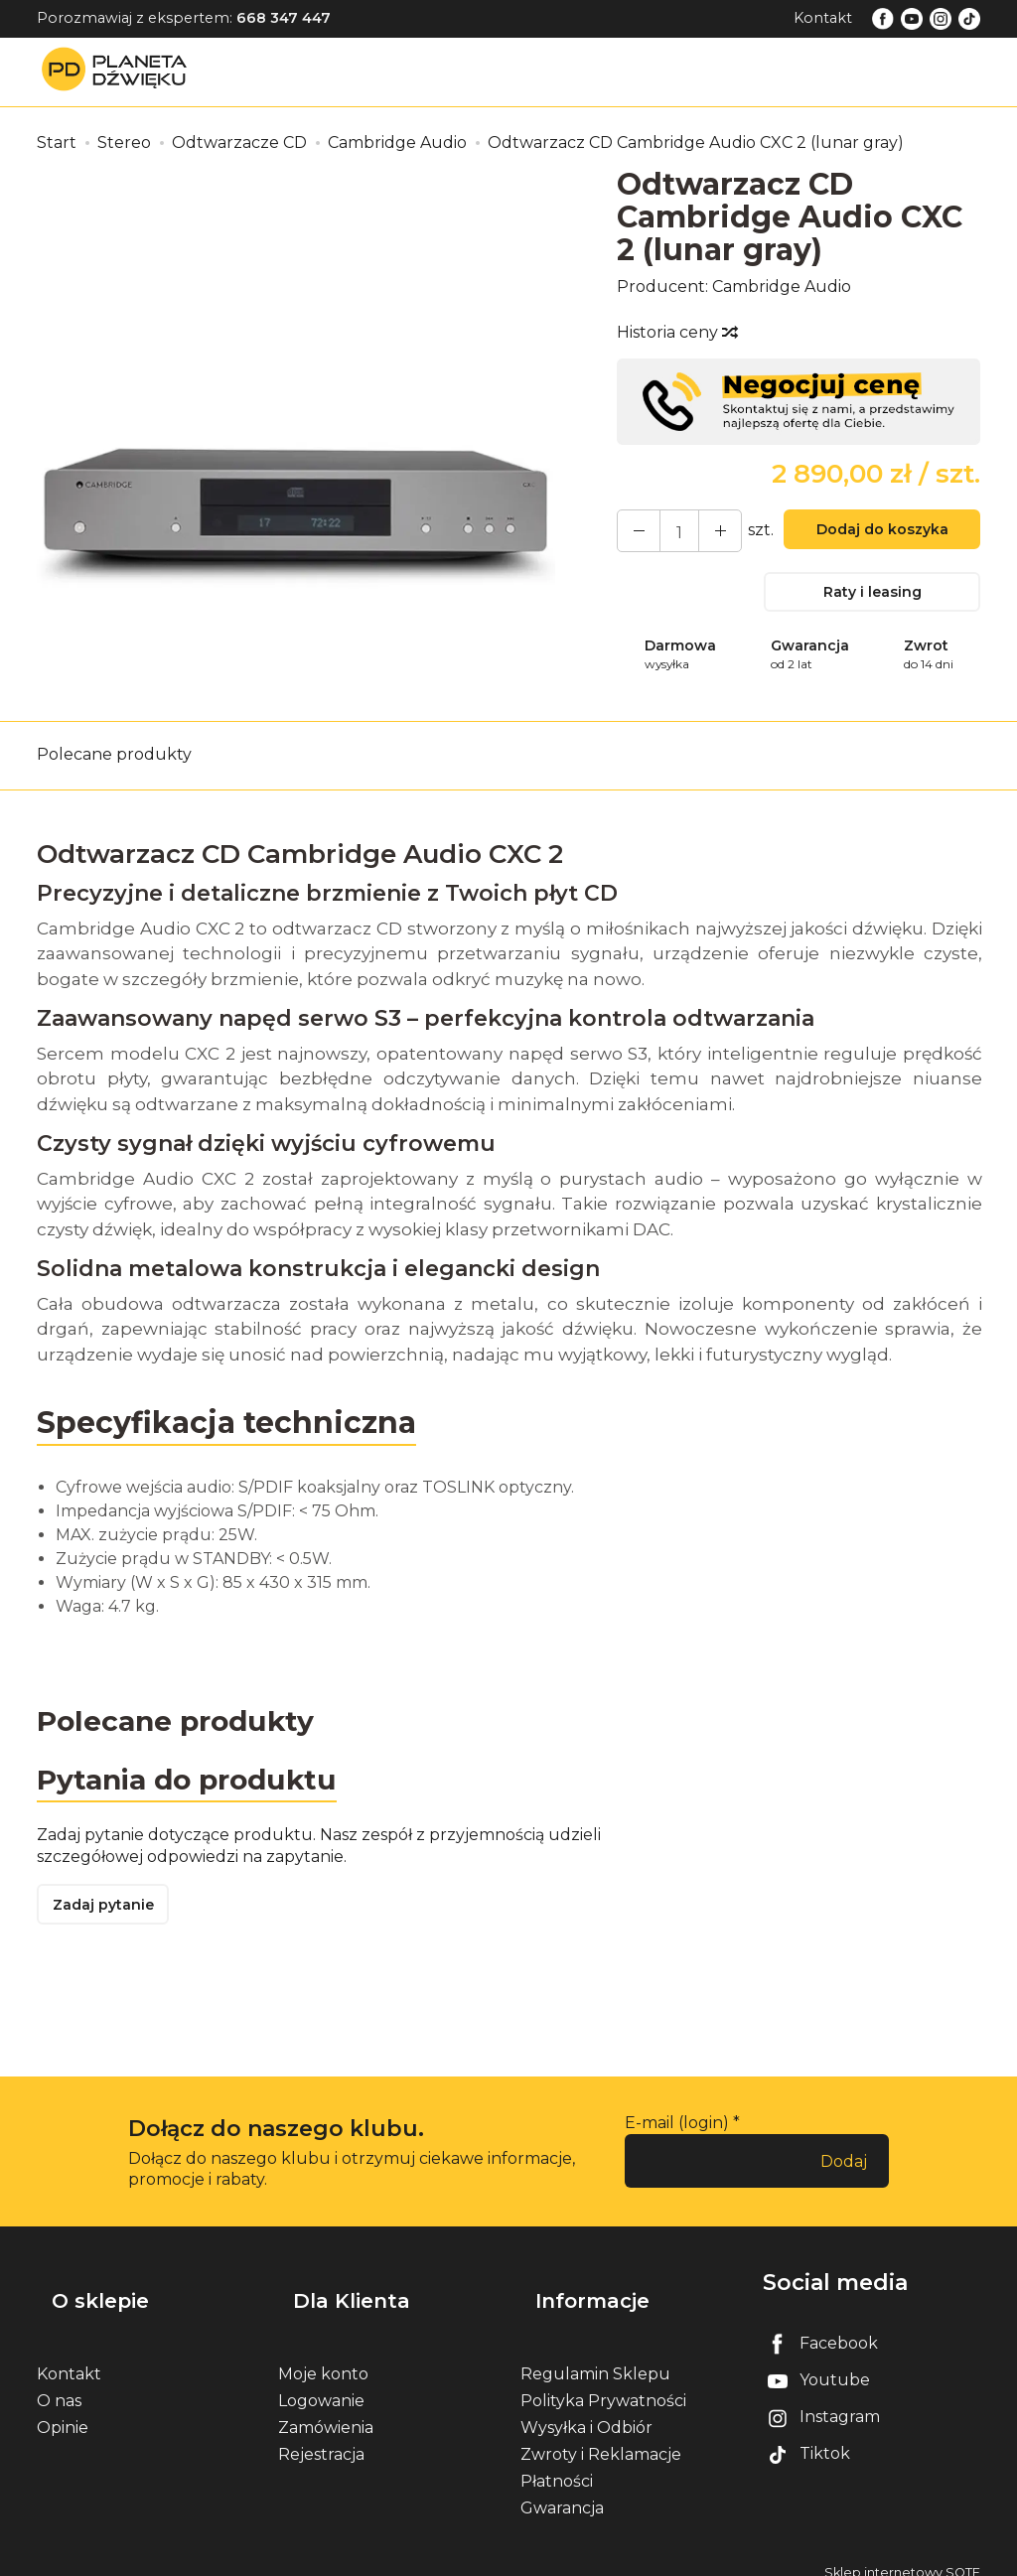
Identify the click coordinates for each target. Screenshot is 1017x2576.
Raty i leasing (872, 596)
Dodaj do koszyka (872, 533)
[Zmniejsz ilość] (705, 530)
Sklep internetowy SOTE (902, 2555)
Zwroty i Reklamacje (600, 2437)
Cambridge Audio (781, 286)
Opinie (62, 2410)
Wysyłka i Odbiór (586, 2410)
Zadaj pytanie (111, 1920)
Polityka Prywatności (603, 2383)
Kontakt (823, 18)
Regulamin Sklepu (595, 2357)
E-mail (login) (677, 2140)
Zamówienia (325, 2410)
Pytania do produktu (198, 1790)
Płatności (556, 2464)
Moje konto (323, 2357)
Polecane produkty (114, 761)
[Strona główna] (119, 71)
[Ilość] (669, 530)
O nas (59, 2383)
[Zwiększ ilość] (634, 530)
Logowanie (321, 2383)
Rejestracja (321, 2437)
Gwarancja (562, 2492)
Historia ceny (676, 332)
